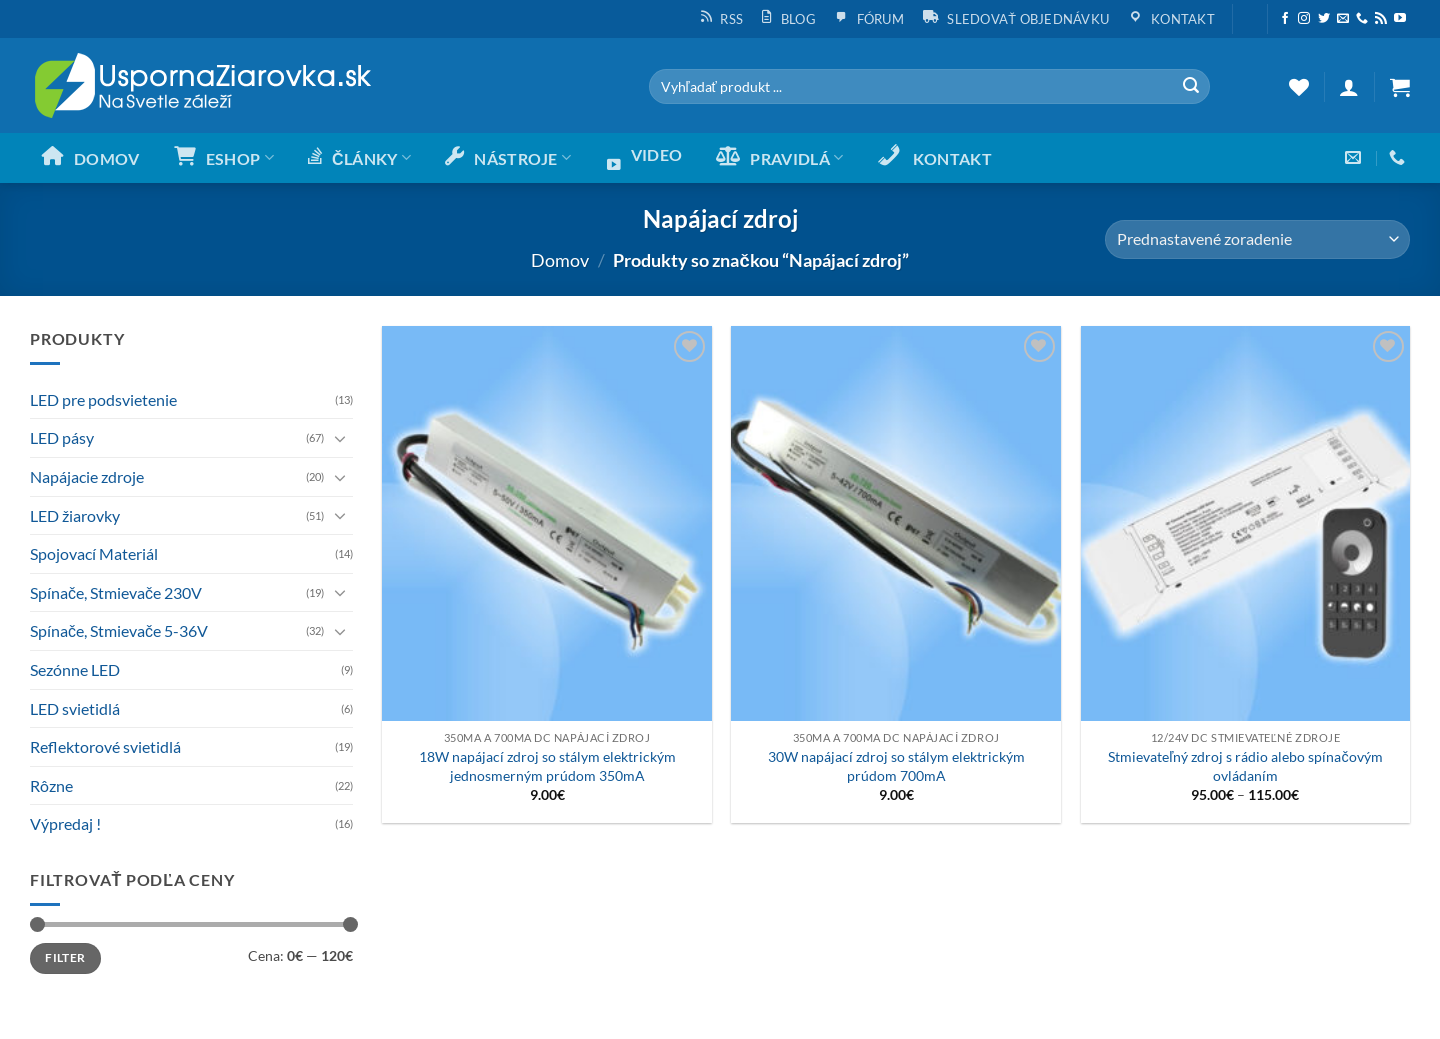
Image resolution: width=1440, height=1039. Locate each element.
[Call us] (1362, 19)
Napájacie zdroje (87, 476)
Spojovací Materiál (94, 553)
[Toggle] (341, 438)
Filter (65, 957)
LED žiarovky (75, 515)
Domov (560, 260)
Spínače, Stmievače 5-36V (119, 630)
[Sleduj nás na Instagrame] (1304, 19)
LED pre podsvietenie (103, 399)
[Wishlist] (1299, 87)
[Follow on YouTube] (1400, 19)
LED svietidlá (75, 708)
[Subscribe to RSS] (1381, 19)
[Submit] (1191, 87)
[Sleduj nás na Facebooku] (1285, 19)
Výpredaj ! (65, 823)
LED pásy (62, 437)
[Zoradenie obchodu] (1257, 239)
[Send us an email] (1343, 19)
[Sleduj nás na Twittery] (1324, 19)
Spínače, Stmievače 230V (116, 592)
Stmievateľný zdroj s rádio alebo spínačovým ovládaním (1245, 766)
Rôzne (51, 785)
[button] (1249, 11)
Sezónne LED (75, 669)
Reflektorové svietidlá (105, 746)
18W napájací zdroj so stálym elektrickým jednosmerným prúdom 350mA (547, 766)
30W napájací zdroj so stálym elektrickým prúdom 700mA (896, 766)
